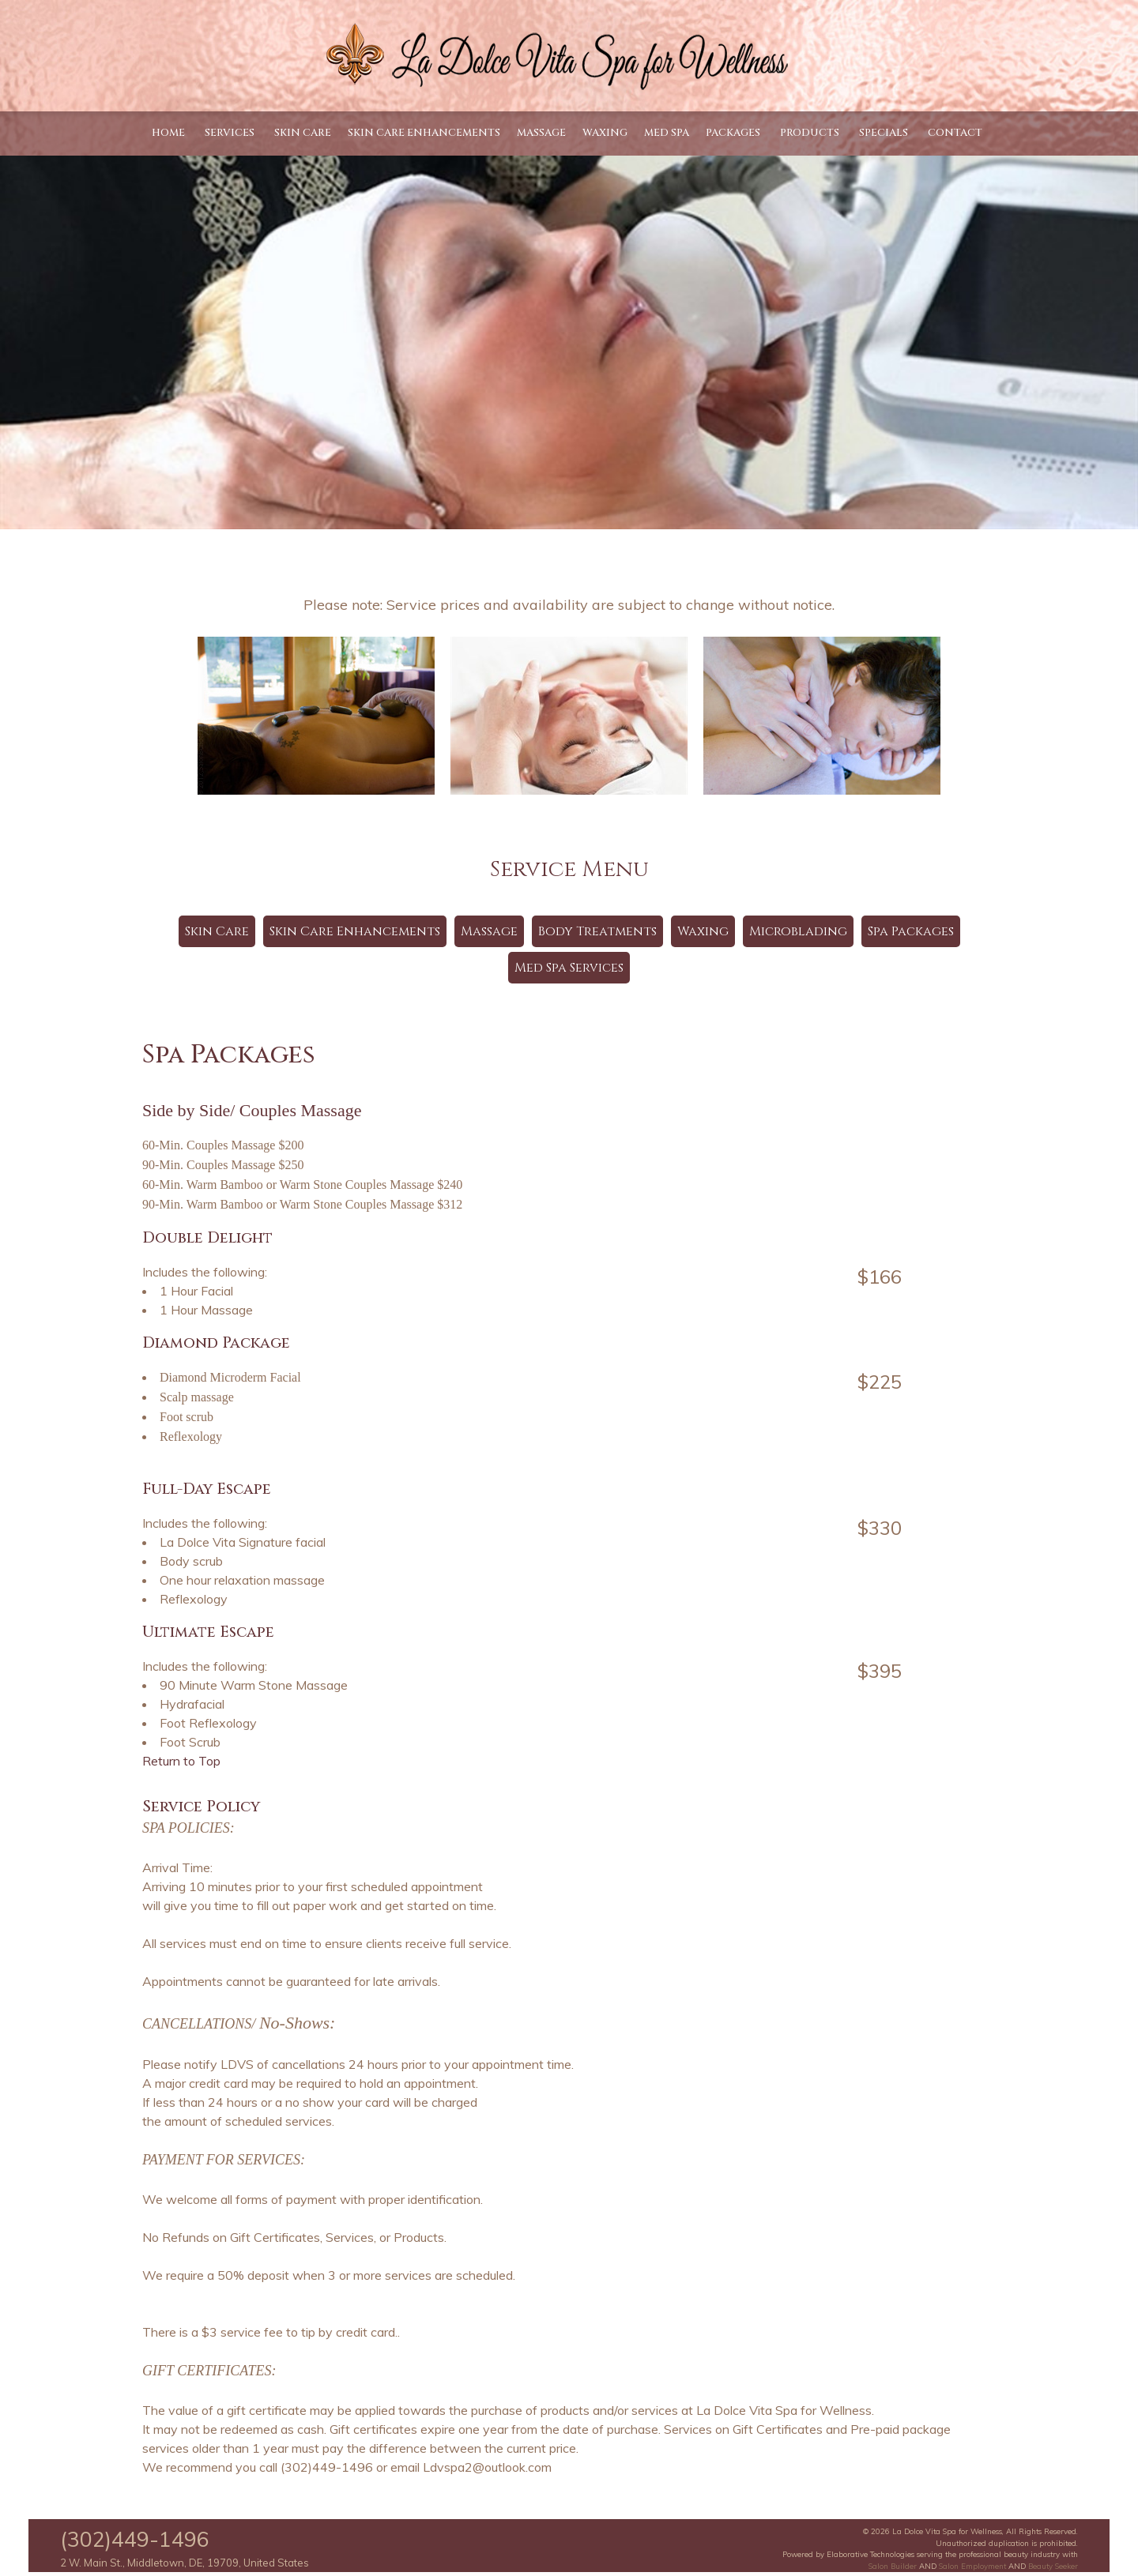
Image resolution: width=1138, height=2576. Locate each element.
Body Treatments (597, 931)
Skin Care (302, 133)
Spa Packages (911, 931)
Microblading (798, 931)
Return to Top (181, 1761)
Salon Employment (972, 2565)
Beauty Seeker (1053, 2565)
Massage (541, 133)
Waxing (604, 133)
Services (229, 133)
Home (168, 133)
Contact (955, 133)
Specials (883, 133)
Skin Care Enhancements (424, 133)
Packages (733, 133)
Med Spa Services (569, 967)
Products (809, 133)
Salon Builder (893, 2565)
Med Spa (666, 133)
